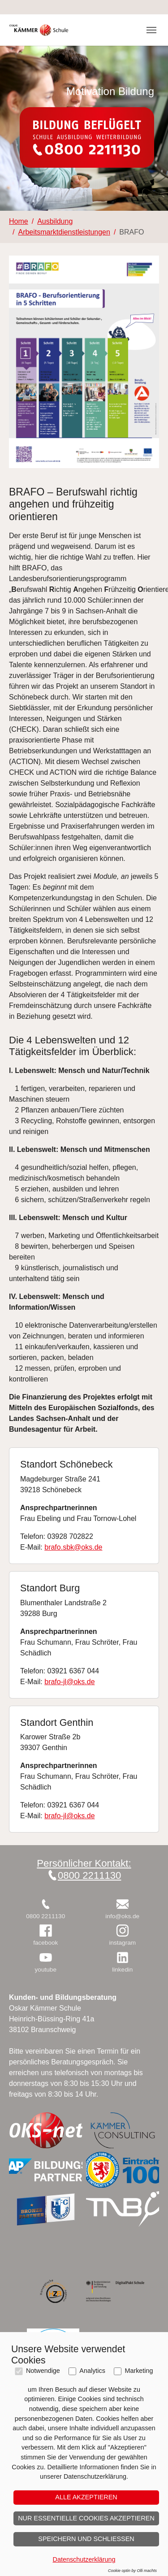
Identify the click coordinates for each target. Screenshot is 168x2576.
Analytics (92, 2370)
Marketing (139, 2370)
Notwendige (43, 2370)
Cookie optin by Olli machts (132, 2570)
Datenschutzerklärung (84, 2559)
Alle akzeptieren (86, 2497)
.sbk (67, 1547)
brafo (52, 1547)
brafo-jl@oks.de (69, 1681)
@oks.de (88, 1547)
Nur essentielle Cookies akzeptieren (86, 2518)
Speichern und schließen (86, 2538)
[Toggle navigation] (151, 30)
